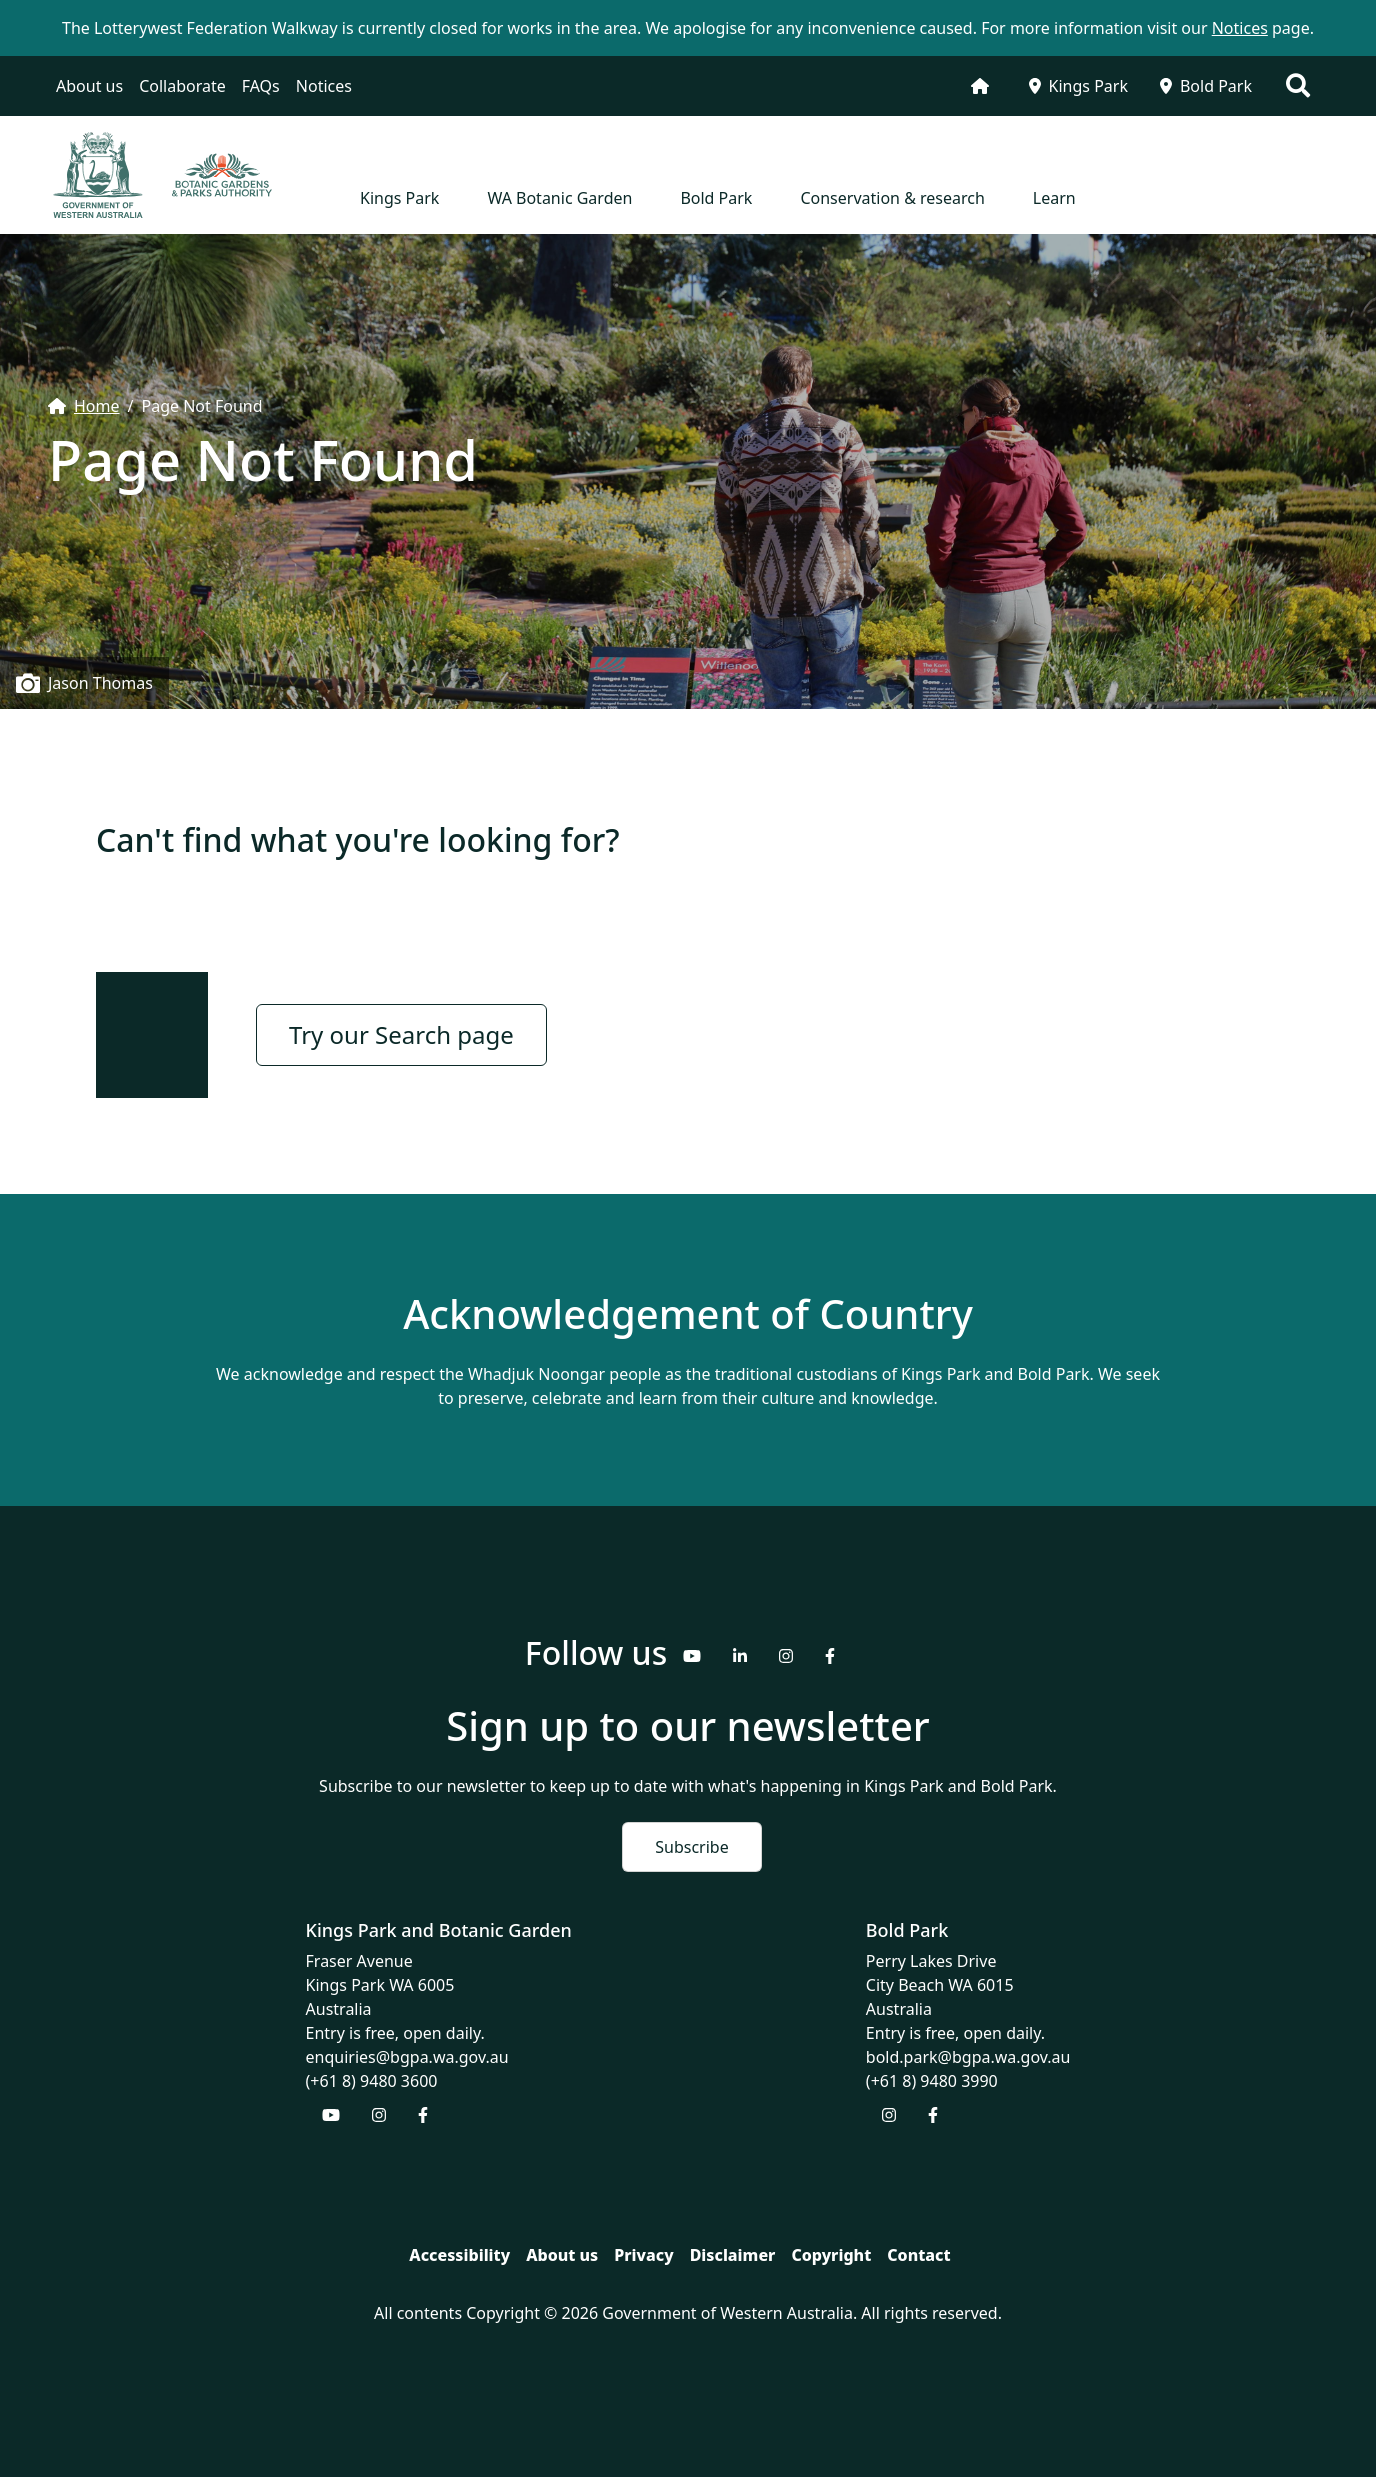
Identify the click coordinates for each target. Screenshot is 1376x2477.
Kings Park (1078, 86)
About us (89, 86)
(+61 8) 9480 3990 (932, 2081)
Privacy (643, 2255)
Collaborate (182, 86)
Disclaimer (733, 2255)
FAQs (261, 86)
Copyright (831, 2255)
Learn (1054, 198)
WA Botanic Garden (559, 198)
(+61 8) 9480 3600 (372, 2081)
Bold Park (1206, 86)
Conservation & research (892, 198)
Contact (918, 2255)
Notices (324, 86)
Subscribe (691, 1847)
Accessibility (459, 2255)
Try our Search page (401, 1034)
